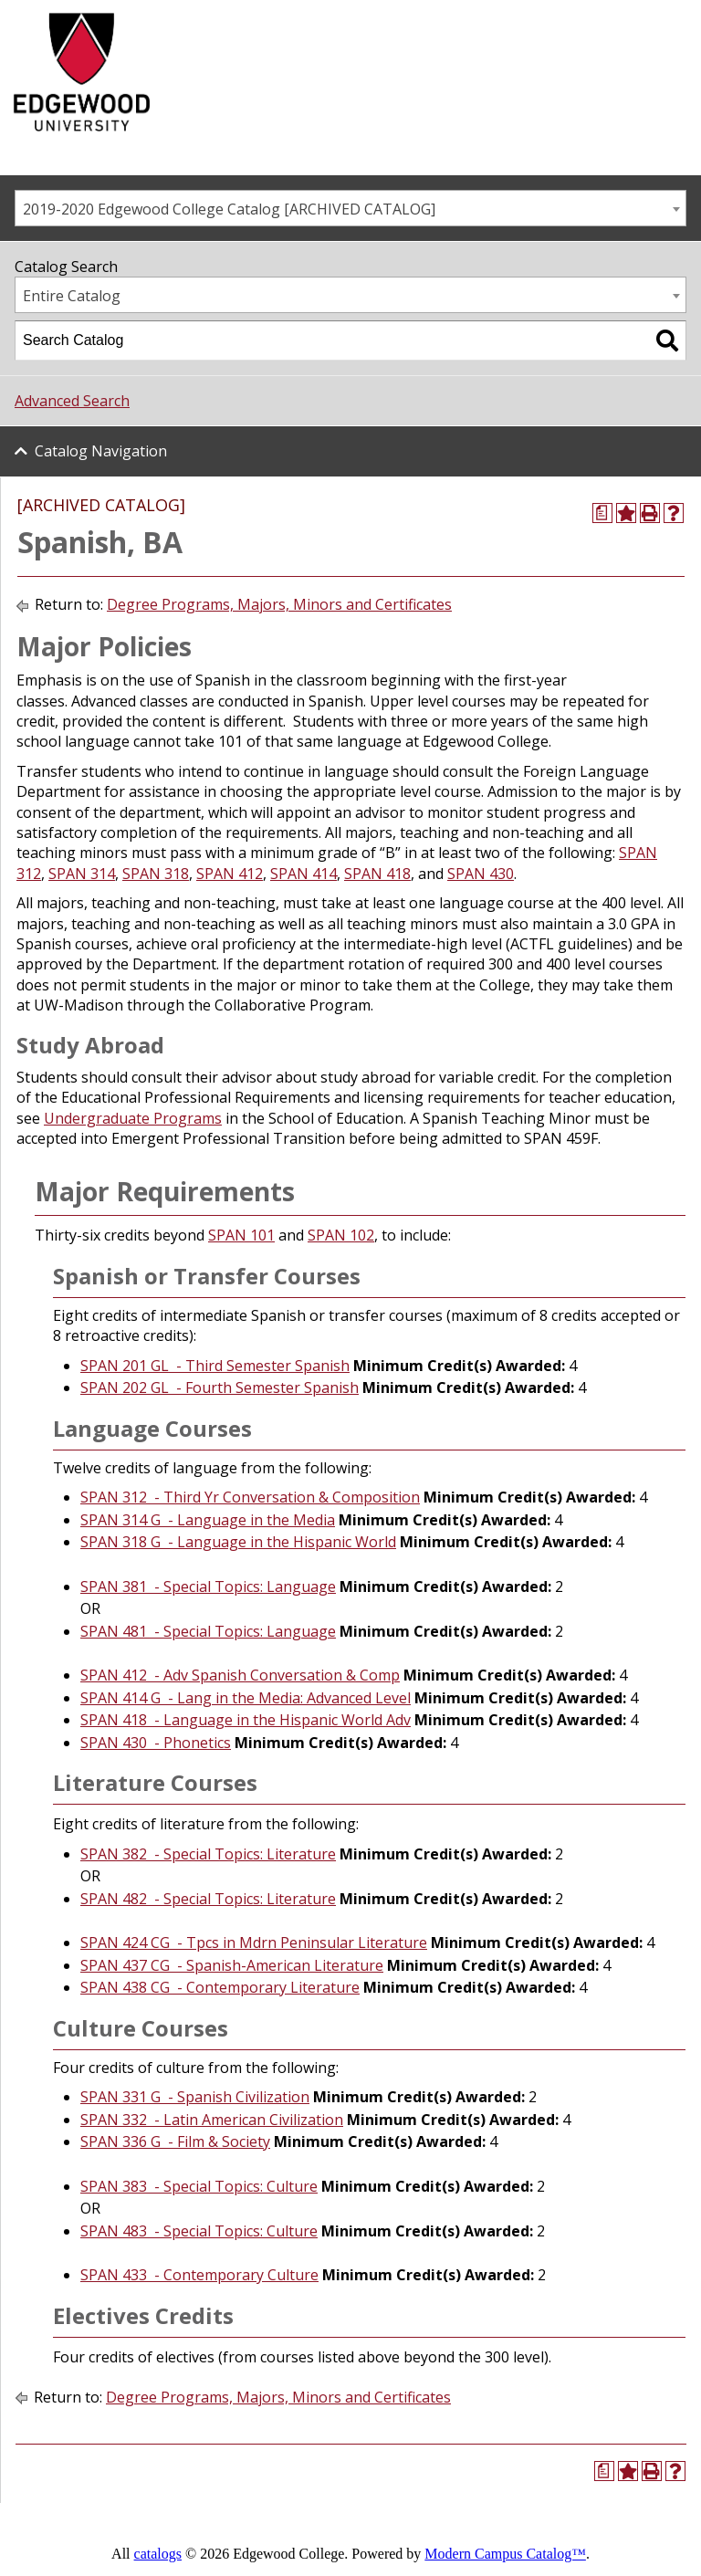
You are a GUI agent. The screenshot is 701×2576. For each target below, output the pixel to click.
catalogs (158, 2553)
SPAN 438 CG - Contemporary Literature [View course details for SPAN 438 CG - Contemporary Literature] (220, 1987)
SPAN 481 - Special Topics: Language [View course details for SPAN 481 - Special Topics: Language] (208, 1631)
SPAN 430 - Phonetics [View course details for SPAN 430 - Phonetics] (155, 1743)
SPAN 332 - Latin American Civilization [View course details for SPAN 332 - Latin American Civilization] (211, 2120)
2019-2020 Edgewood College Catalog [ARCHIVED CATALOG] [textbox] (229, 209)
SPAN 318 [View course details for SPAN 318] (155, 874)
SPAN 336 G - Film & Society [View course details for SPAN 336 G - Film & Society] (175, 2141)
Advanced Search (72, 401)
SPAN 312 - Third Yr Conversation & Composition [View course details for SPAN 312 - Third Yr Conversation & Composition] (250, 1497)
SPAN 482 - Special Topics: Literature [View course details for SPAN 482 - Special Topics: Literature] (208, 1899)
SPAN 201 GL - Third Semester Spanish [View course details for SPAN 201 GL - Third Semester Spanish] (215, 1366)
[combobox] (350, 208)
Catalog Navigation (101, 451)
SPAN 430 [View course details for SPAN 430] (480, 874)
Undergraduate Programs (133, 1118)
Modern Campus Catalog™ (505, 2553)
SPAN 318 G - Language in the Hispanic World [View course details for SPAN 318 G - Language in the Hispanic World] (238, 1542)
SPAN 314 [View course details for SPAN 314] (81, 874)
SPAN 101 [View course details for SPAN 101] (241, 1235)
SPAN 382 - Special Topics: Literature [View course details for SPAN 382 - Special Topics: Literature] (208, 1854)
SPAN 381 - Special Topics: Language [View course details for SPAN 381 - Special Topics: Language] (208, 1586)
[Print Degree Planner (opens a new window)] (602, 513)
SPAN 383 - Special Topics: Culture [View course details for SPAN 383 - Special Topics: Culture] (199, 2186)
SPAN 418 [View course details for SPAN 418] (377, 874)
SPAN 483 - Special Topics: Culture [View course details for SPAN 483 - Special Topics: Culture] (199, 2231)
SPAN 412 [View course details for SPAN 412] (229, 874)
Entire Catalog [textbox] (71, 296)
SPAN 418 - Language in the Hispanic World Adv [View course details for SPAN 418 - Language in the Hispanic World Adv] (245, 1720)
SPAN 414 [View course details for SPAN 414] (303, 874)
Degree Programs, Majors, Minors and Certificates (279, 604)
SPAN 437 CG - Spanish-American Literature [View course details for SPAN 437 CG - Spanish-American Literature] (231, 1965)
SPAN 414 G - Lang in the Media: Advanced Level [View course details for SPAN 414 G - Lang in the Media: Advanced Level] (245, 1698)
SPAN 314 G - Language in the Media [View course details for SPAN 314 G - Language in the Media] (207, 1520)
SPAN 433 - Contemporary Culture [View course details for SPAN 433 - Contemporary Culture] (199, 2275)
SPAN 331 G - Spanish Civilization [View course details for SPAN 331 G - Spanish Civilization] (194, 2097)
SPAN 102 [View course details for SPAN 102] (341, 1235)
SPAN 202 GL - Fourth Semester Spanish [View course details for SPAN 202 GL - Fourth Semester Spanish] (219, 1387)
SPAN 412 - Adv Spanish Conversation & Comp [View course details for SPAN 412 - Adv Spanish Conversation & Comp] (240, 1675)
